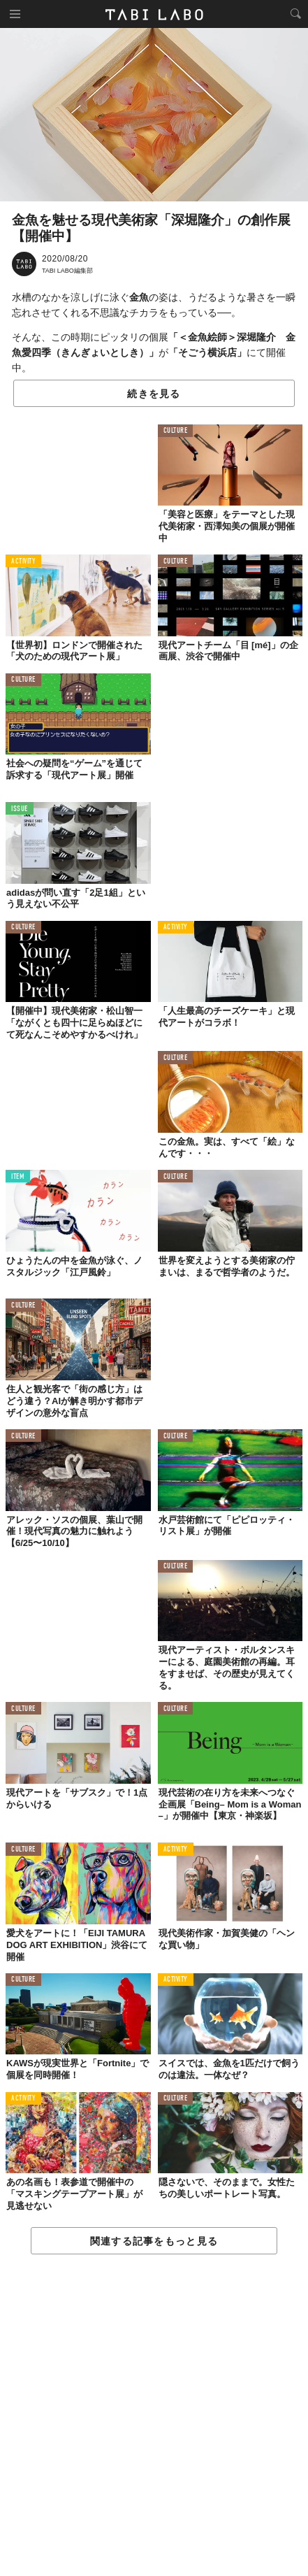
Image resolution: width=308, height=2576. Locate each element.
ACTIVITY (23, 562)
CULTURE (175, 431)
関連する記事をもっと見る (154, 2241)
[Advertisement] (154, 2415)
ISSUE (19, 809)
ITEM (17, 1177)
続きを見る (153, 393)
